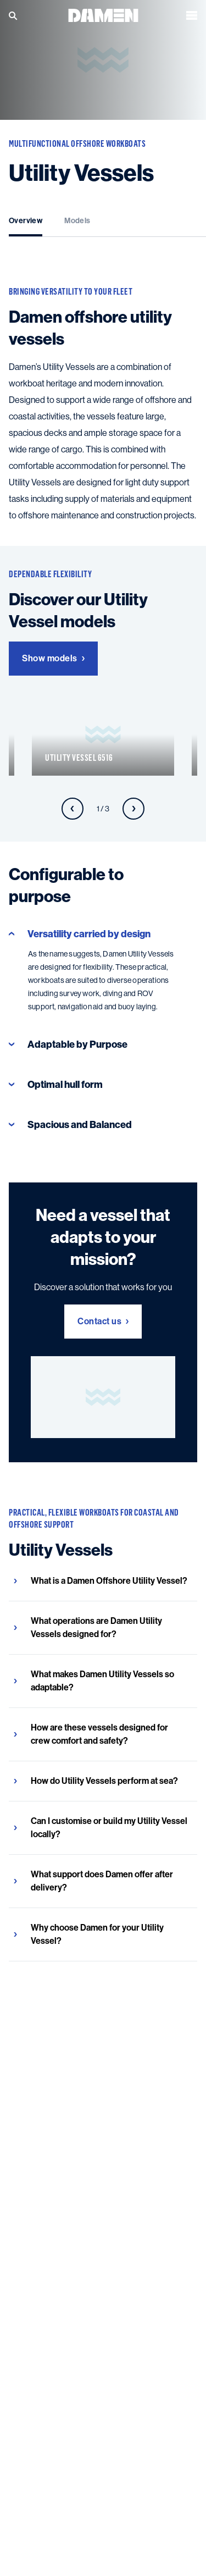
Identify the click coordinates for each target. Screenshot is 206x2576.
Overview (25, 220)
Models (77, 220)
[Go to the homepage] (103, 14)
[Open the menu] (191, 15)
